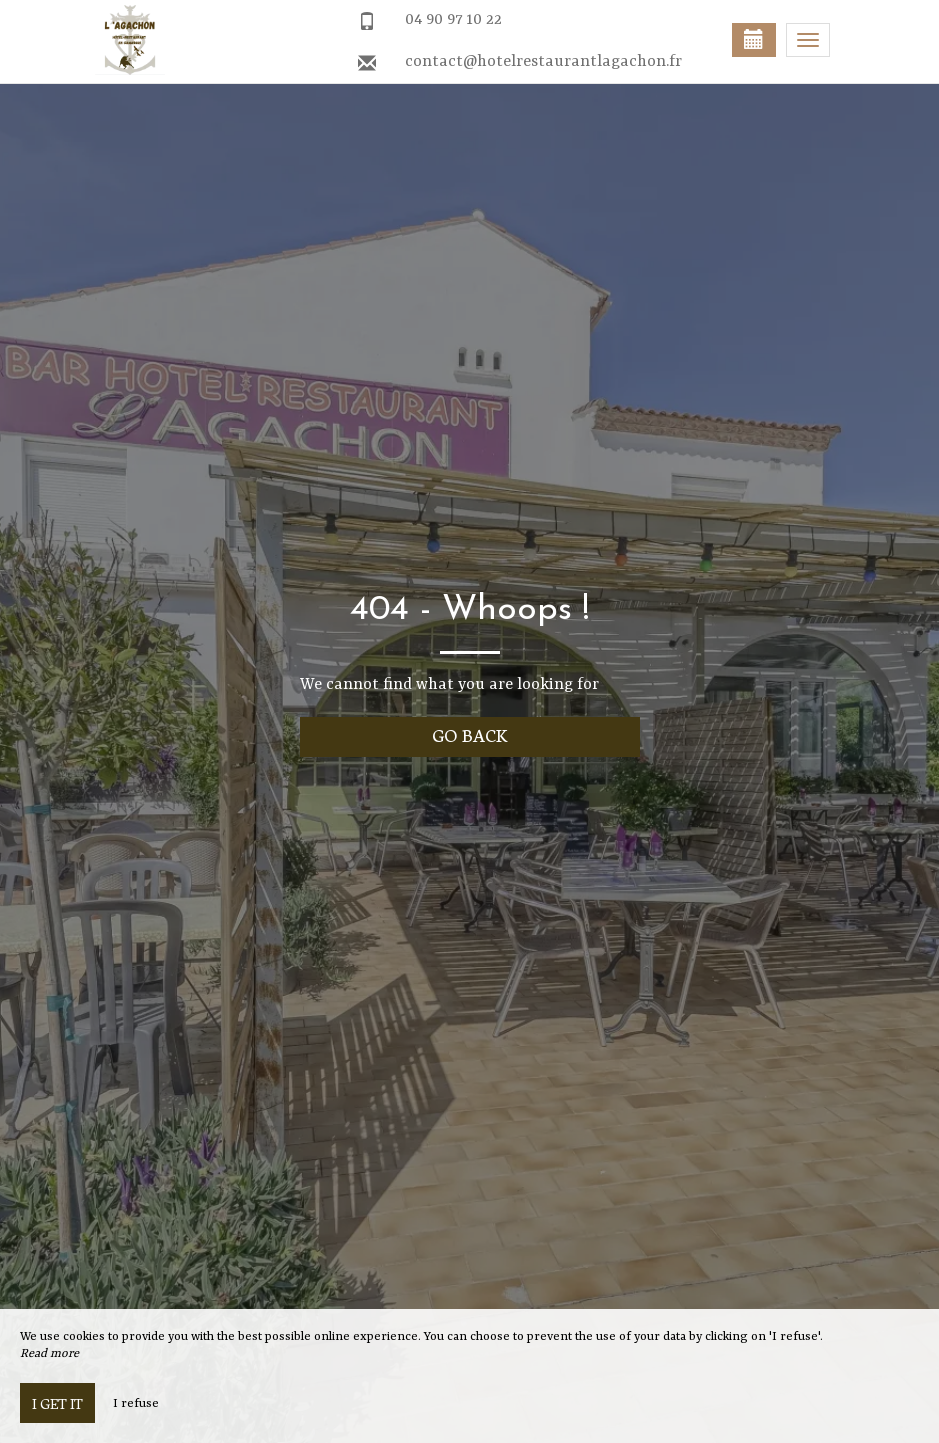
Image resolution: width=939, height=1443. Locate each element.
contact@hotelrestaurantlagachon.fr (543, 62)
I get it (57, 1403)
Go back (469, 734)
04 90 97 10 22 (453, 20)
